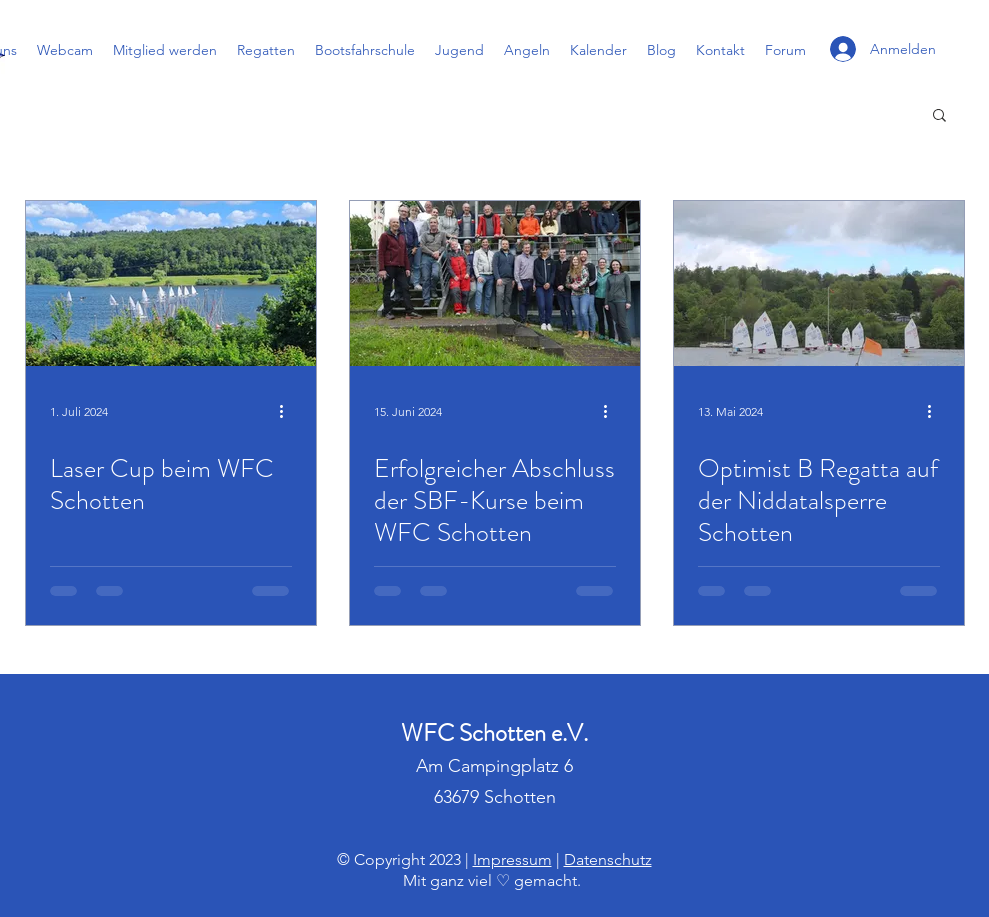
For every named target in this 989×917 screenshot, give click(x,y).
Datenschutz (608, 859)
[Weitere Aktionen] (289, 411)
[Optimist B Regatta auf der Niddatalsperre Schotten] (819, 283)
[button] (939, 116)
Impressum (512, 859)
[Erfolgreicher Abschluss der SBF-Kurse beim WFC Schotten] (495, 283)
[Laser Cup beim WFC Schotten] (171, 283)
